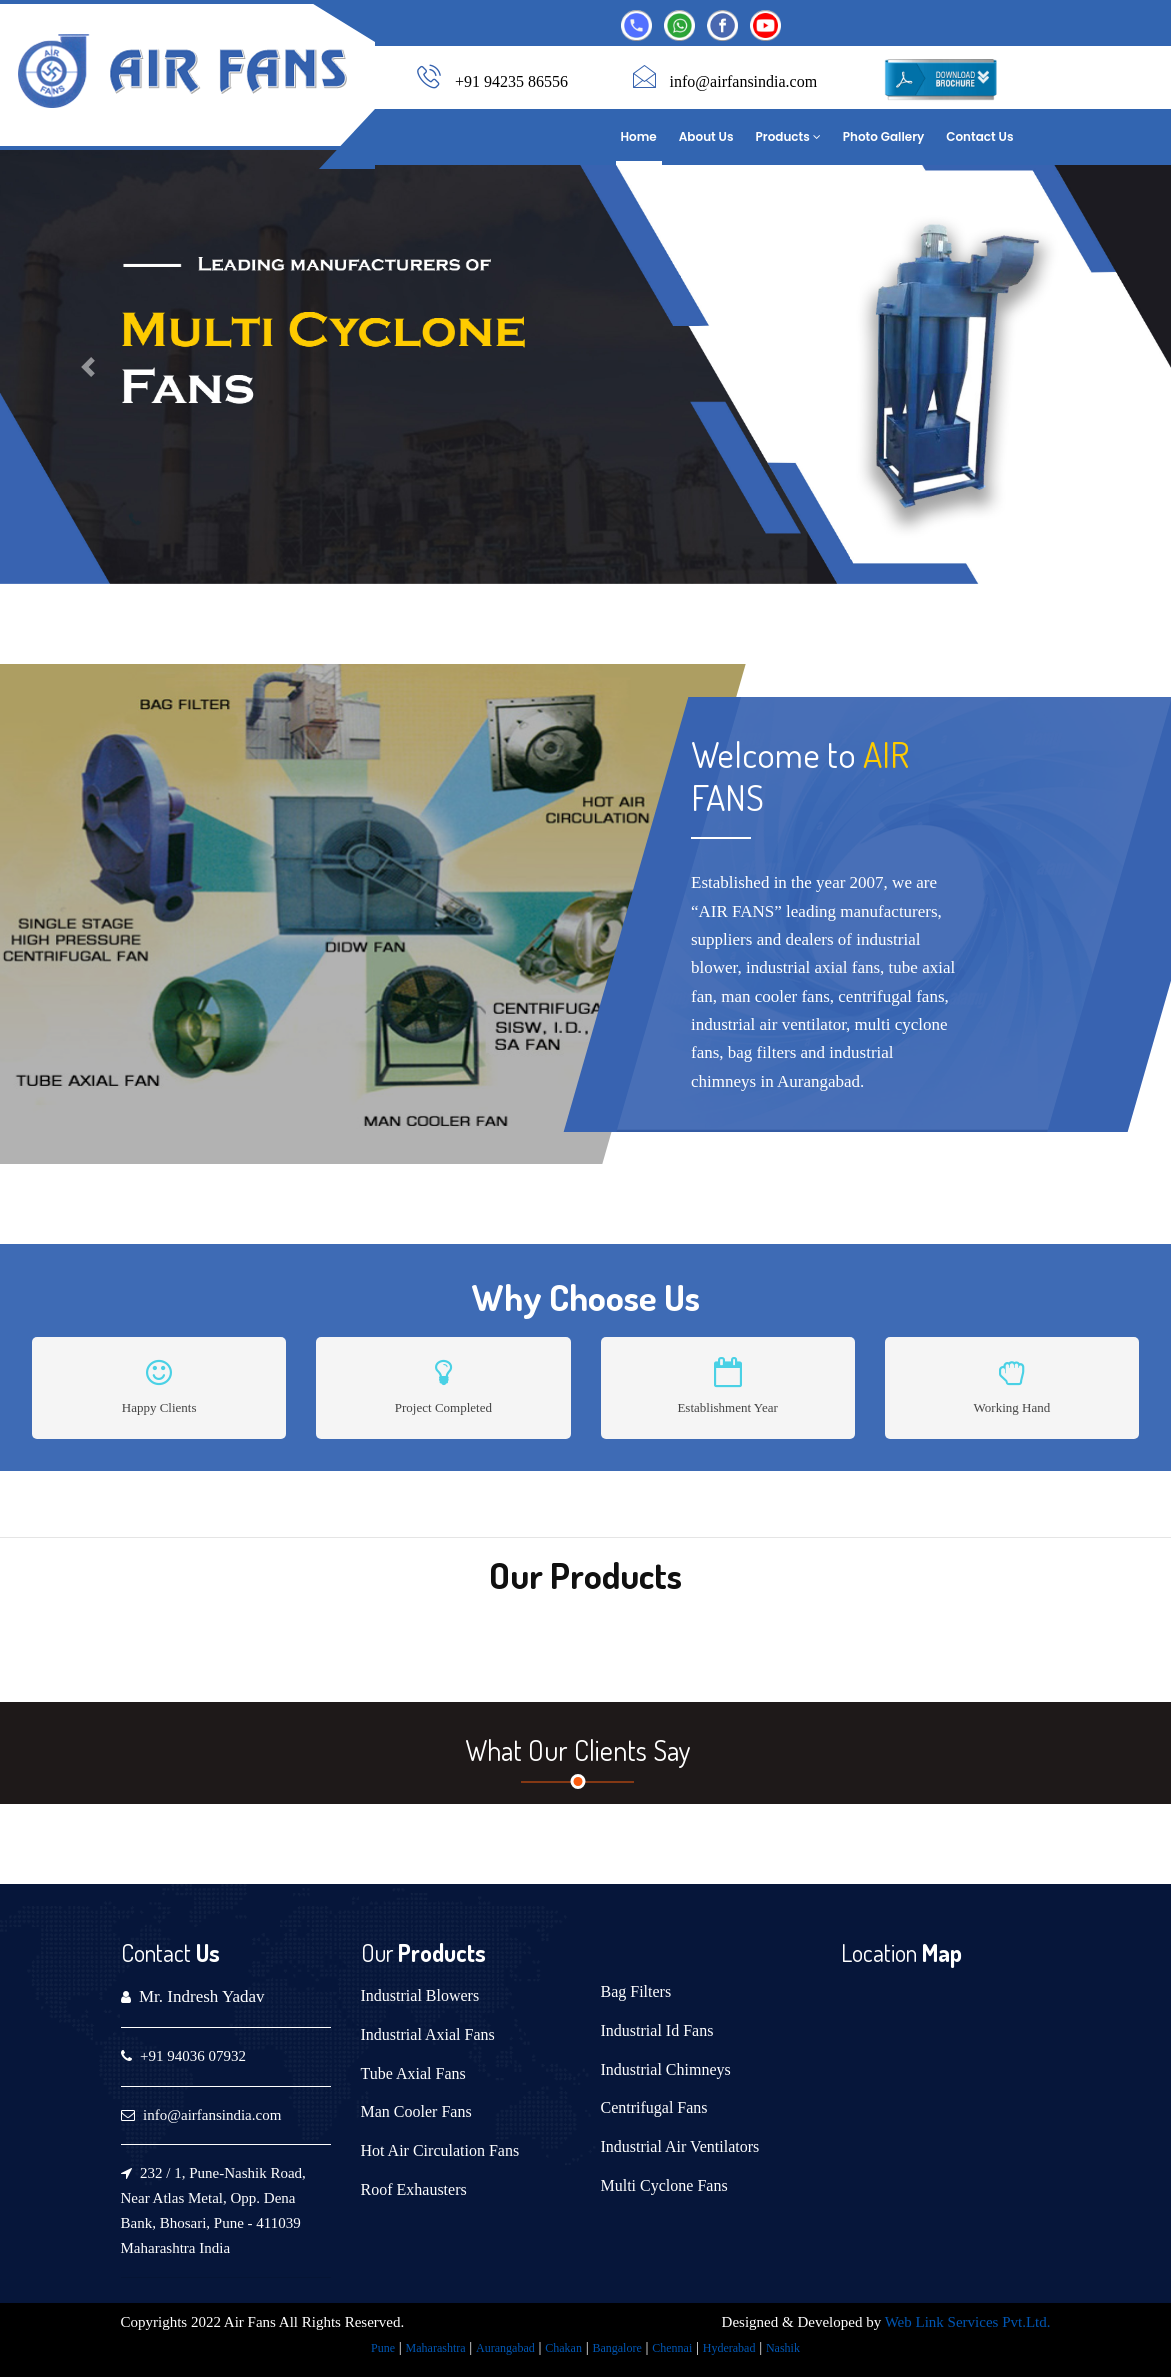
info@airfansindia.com (744, 81)
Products (788, 136)
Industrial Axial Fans (428, 2034)
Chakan (563, 2348)
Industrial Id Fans (657, 2030)
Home (639, 136)
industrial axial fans (813, 967)
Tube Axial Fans (413, 2073)
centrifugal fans (891, 995)
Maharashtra (436, 2348)
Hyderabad (729, 2348)
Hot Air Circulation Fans (440, 2150)
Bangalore (616, 2348)
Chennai (672, 2348)
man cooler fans (775, 995)
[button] (88, 367)
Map (939, 1952)
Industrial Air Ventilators (680, 2146)
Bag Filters (636, 1991)
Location (879, 1952)
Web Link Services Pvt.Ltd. (968, 2322)
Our (377, 1952)
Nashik (783, 2348)
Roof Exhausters (414, 2189)
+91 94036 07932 (193, 2056)
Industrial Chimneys (666, 2069)
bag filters (761, 1052)
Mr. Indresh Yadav (202, 1996)
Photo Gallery (884, 136)
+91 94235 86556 (511, 81)
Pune (383, 2348)
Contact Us (979, 136)
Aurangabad (505, 2348)
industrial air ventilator (768, 1024)
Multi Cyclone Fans (664, 2185)
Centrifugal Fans (654, 2107)
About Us (706, 136)
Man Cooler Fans (416, 2111)
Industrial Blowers (420, 1995)
